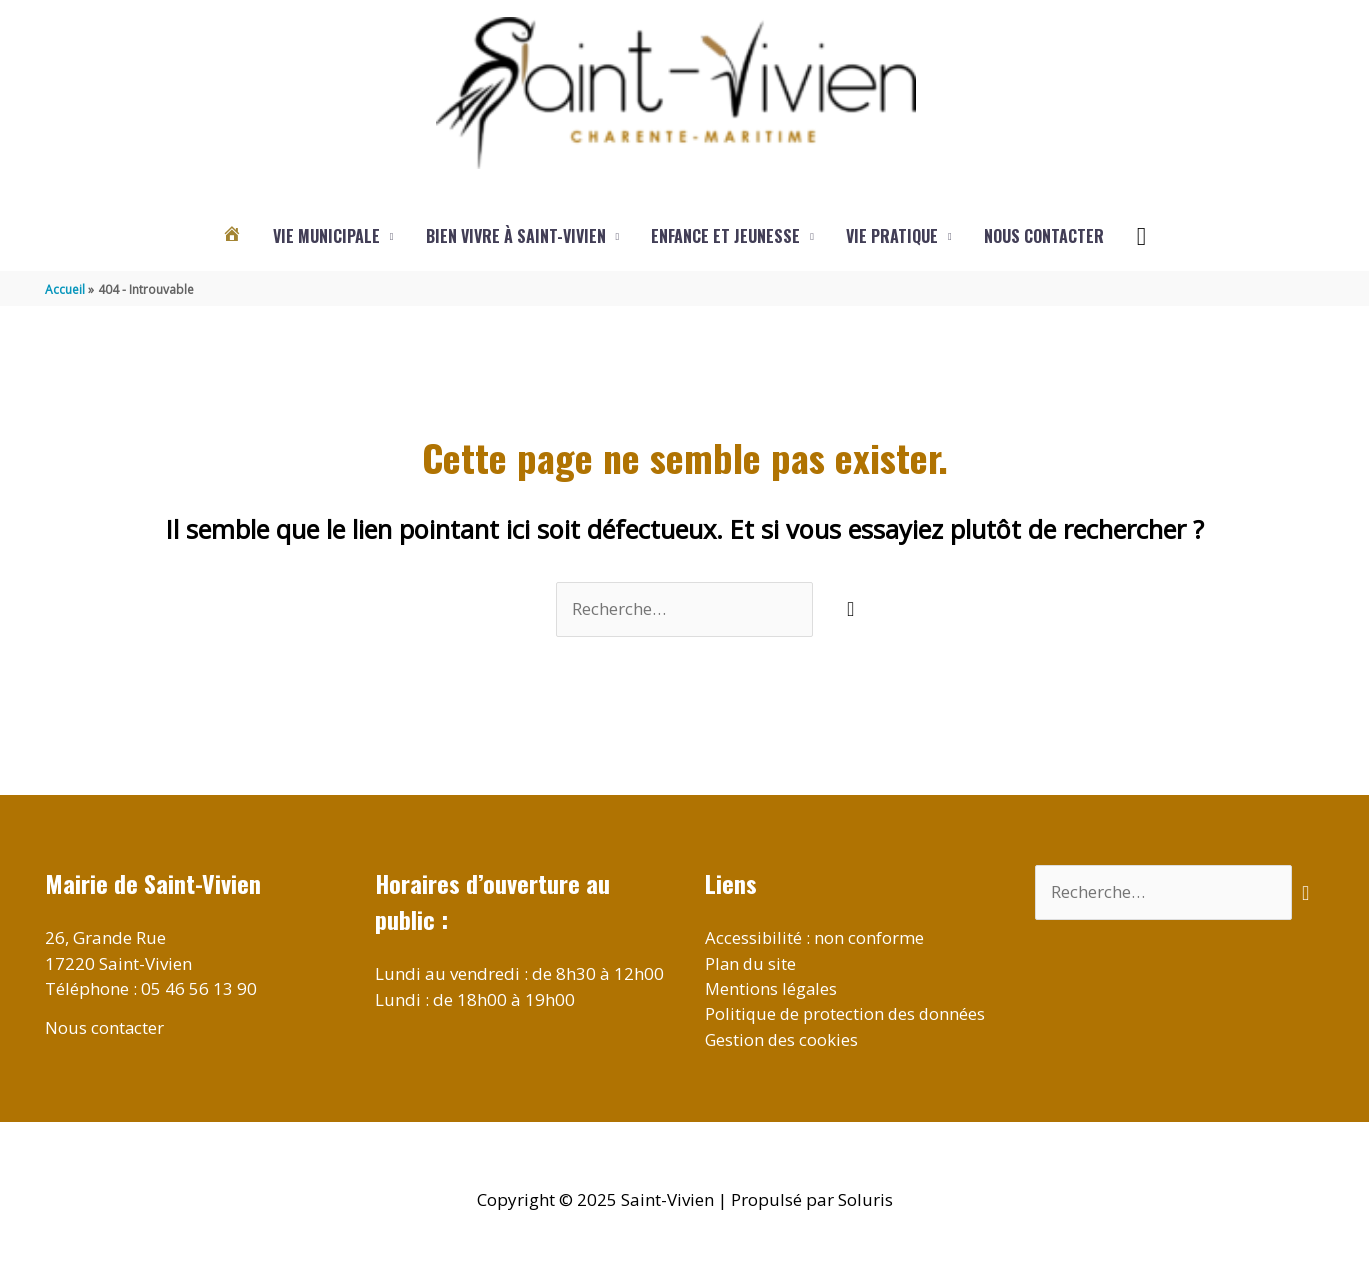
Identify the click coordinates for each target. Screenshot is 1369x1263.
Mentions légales (772, 989)
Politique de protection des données (847, 1014)
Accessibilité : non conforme (815, 938)
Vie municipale (326, 237)
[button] (1141, 237)
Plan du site (751, 963)
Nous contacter (1044, 237)
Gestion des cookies (782, 1040)
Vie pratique (892, 237)
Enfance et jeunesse (725, 237)
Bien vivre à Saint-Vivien (516, 237)
